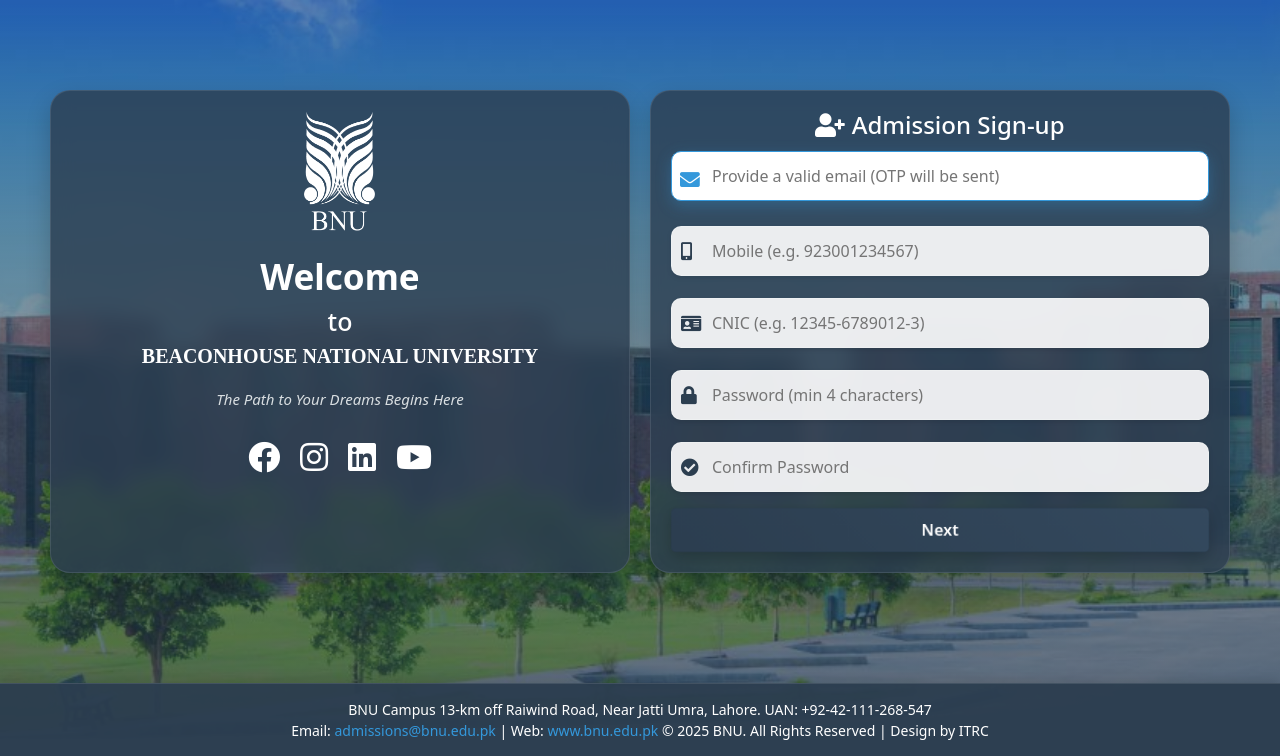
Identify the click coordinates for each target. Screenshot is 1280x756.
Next (939, 530)
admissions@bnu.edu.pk (414, 730)
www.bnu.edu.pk (602, 730)
